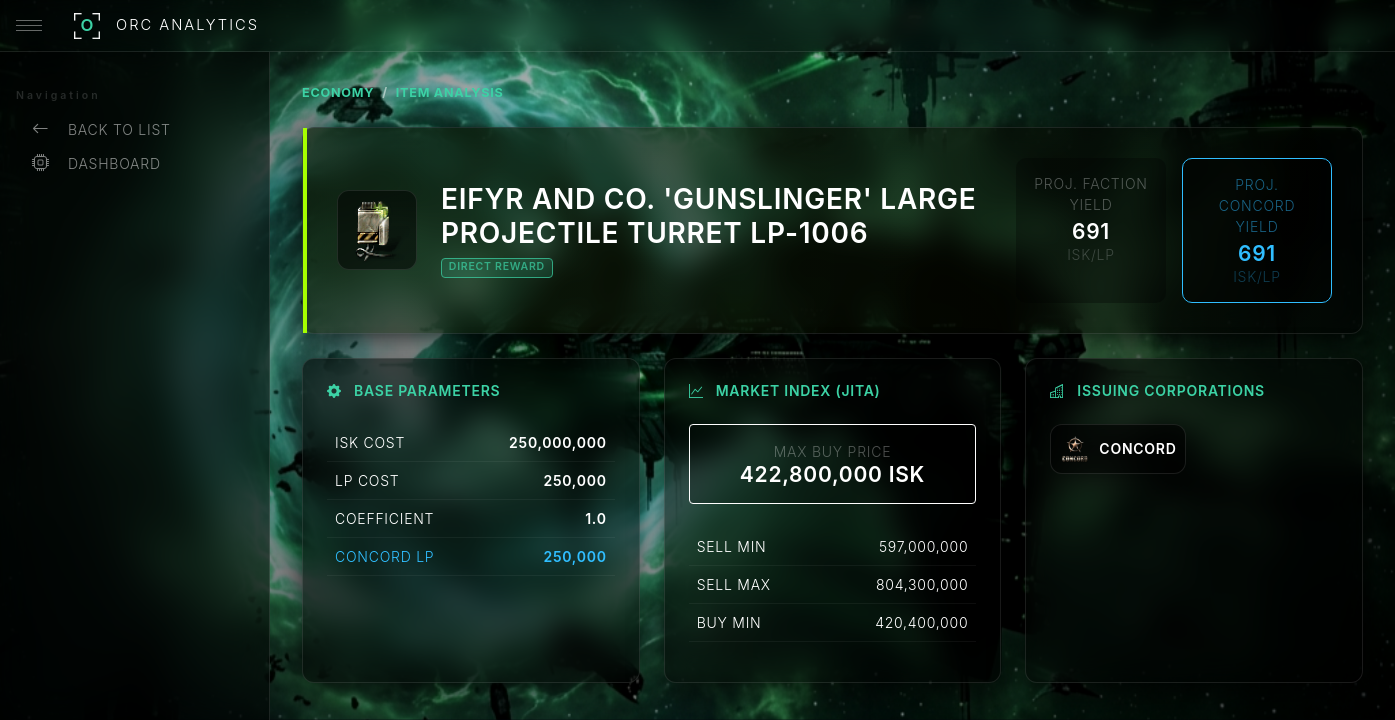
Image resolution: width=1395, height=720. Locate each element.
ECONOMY (338, 92)
